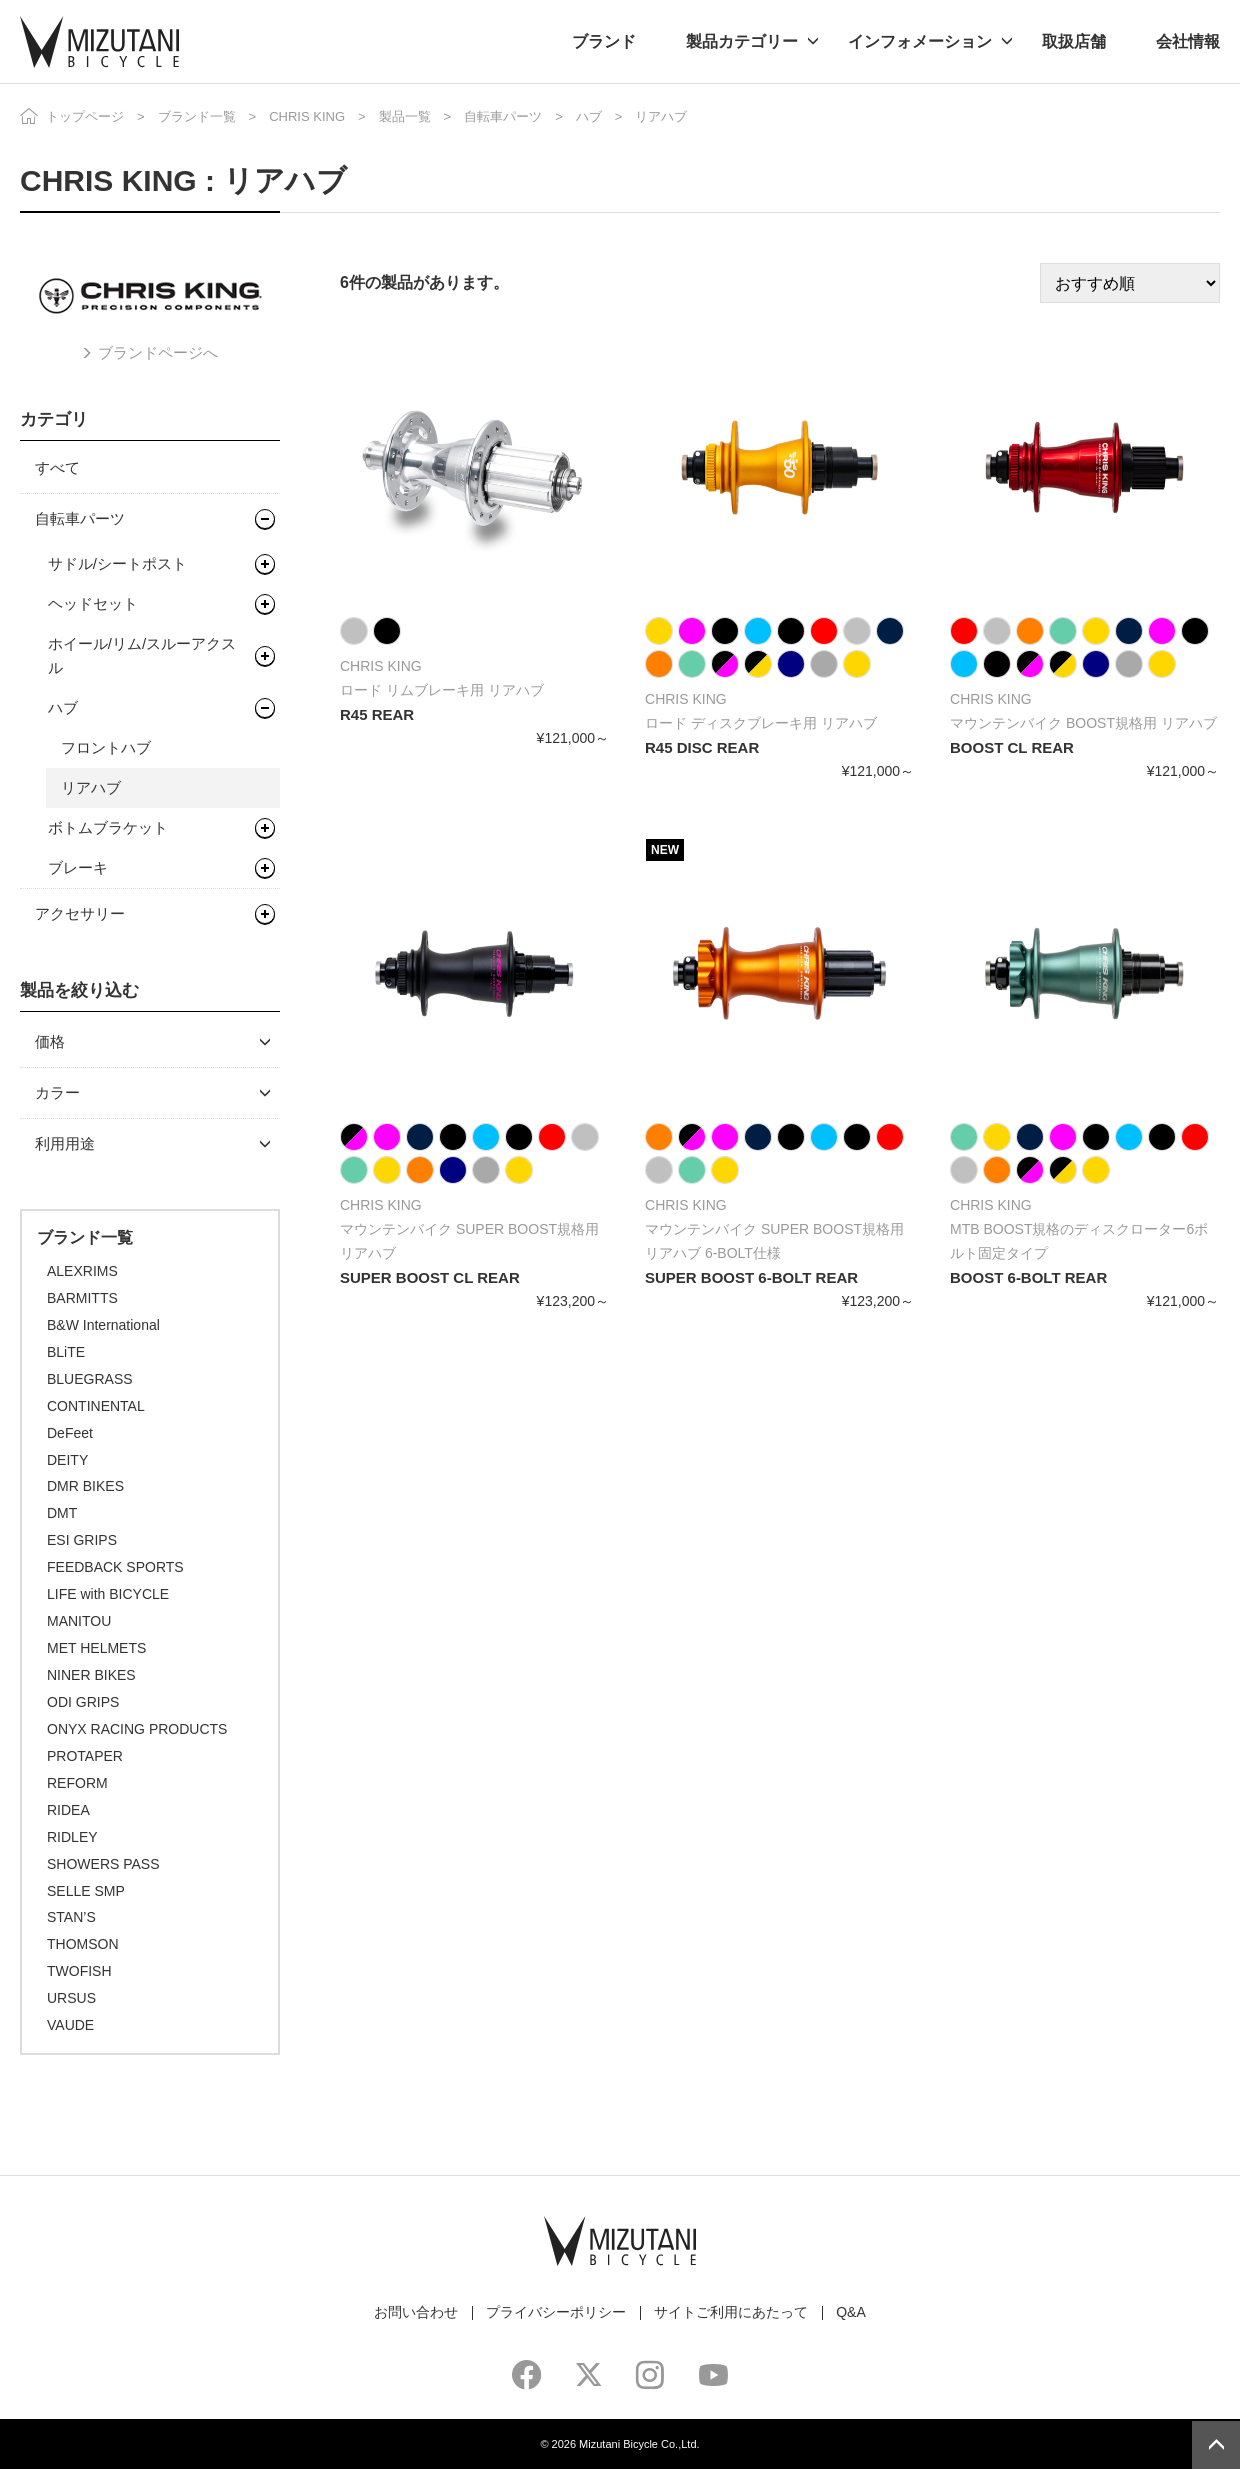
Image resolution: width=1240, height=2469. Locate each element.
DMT (62, 1513)
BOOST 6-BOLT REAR (1028, 1277)
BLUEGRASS (90, 1379)
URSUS (71, 1998)
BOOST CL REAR (1012, 747)
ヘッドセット (93, 603)
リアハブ (91, 787)
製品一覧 (405, 116)
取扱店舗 (1074, 41)
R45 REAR (377, 714)
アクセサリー (80, 913)
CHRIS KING (307, 116)
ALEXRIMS (82, 1271)
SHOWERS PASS (103, 1864)
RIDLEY (72, 1837)
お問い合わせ (416, 2312)
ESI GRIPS (82, 1540)
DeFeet (70, 1433)
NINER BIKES (91, 1675)
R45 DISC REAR (702, 747)
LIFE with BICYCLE (108, 1594)
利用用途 (65, 1143)
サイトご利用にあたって (731, 2312)
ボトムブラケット (108, 827)
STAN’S (71, 1917)
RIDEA (68, 1810)
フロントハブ (106, 747)
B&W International (103, 1325)
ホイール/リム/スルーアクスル (142, 655)
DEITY (67, 1460)
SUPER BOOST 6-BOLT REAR (751, 1277)
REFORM (77, 1783)
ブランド (604, 41)
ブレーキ (78, 867)
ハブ (589, 116)
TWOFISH (79, 1971)
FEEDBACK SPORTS (115, 1567)
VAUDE (70, 2025)
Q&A (851, 2312)
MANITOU (79, 1621)
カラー (57, 1092)
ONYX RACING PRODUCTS (137, 1729)
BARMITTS (82, 1298)
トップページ (85, 116)
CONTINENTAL (96, 1406)
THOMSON (83, 1944)
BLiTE (66, 1352)
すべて (57, 467)
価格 (50, 1041)
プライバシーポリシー (556, 2312)
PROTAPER (85, 1756)
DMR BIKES (85, 1486)
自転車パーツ (503, 116)
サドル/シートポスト (117, 563)
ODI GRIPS (83, 1702)
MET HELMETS (96, 1648)
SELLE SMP (86, 1891)
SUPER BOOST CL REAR (430, 1277)
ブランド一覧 (197, 116)
